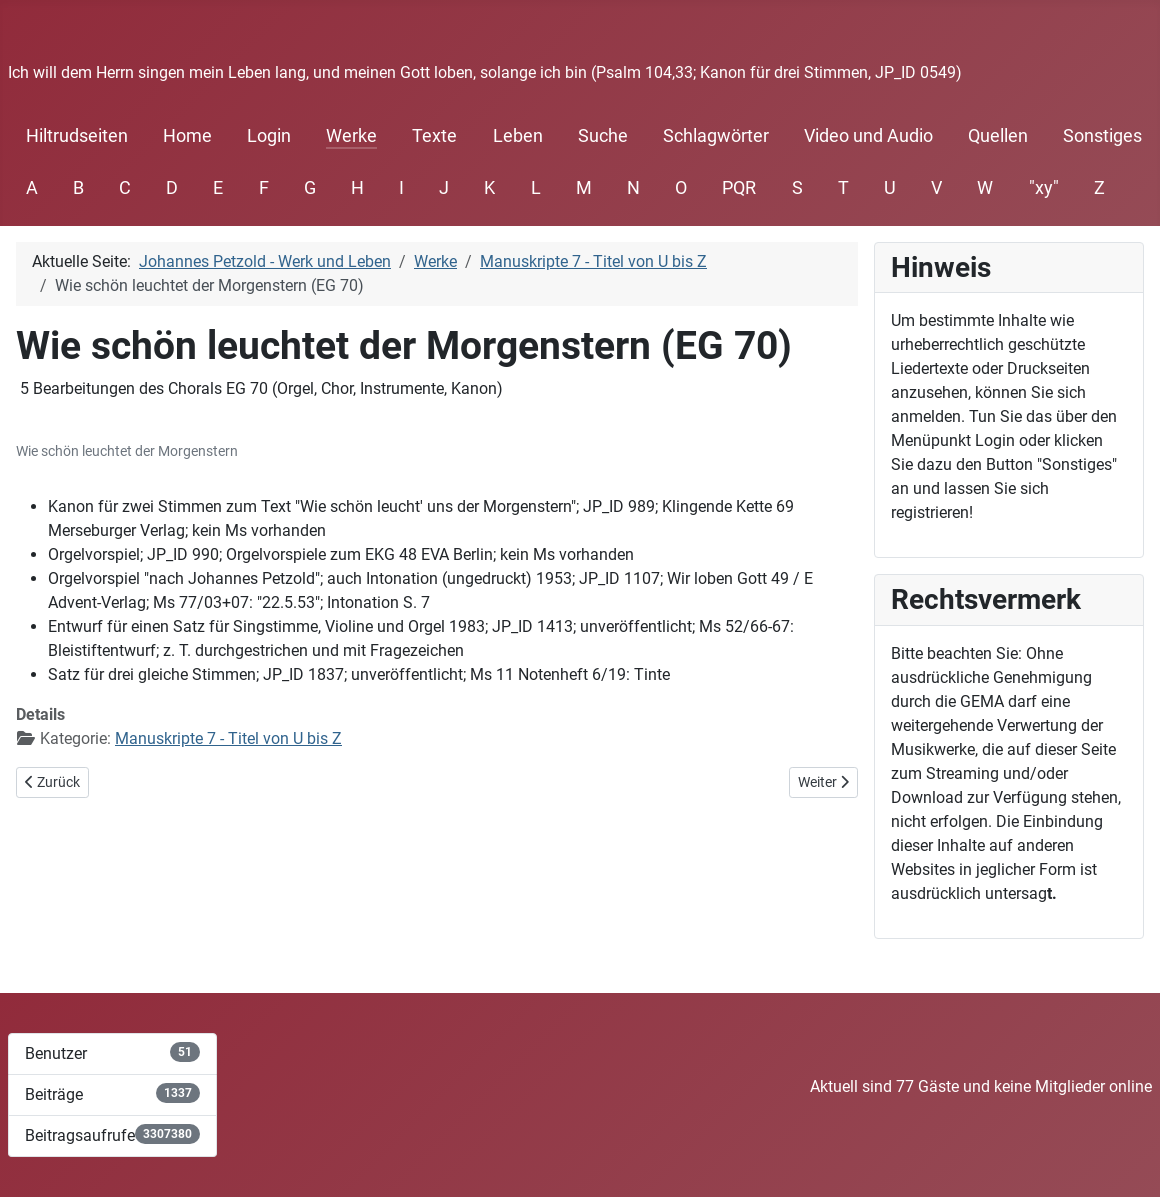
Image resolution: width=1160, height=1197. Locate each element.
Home (187, 136)
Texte (434, 136)
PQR (739, 188)
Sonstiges (1102, 136)
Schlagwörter (716, 136)
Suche (603, 136)
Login (269, 136)
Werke (351, 136)
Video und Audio (868, 136)
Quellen (998, 136)
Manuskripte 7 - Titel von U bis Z (228, 738)
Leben (518, 136)
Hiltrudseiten (77, 136)
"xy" (1044, 188)
